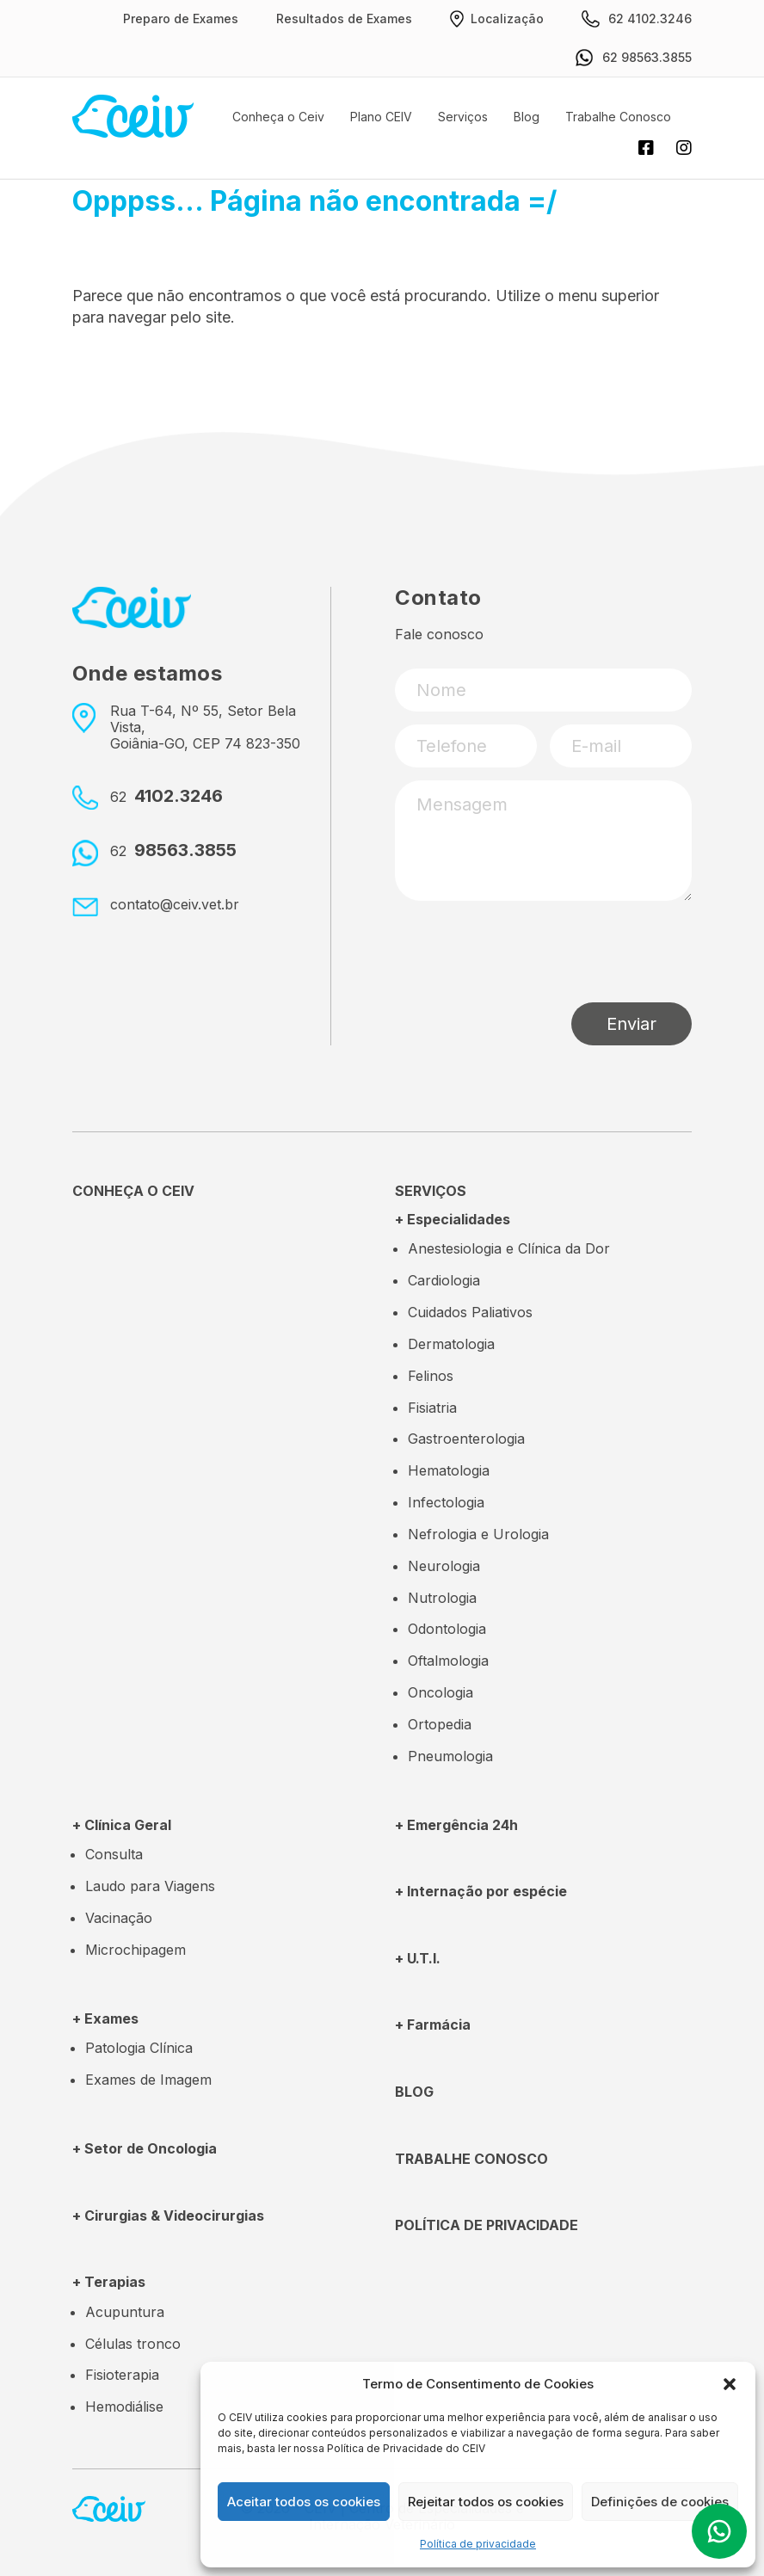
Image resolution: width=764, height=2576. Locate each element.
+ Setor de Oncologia (144, 2148)
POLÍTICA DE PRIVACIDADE (486, 2225)
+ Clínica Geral (121, 1824)
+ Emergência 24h (456, 1824)
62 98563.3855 (634, 57)
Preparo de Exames (180, 18)
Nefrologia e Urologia (478, 1534)
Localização (497, 19)
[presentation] (525, 951)
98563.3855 (173, 850)
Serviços (463, 116)
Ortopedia (439, 1724)
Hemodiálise (124, 2406)
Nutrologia (442, 1597)
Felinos (430, 1375)
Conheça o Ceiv (278, 116)
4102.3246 (166, 796)
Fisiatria (432, 1407)
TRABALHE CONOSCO (471, 2158)
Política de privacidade (478, 2543)
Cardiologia (444, 1280)
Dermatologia (451, 1344)
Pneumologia (450, 1756)
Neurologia (444, 1566)
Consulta (114, 1854)
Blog (526, 116)
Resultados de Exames (344, 18)
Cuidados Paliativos (470, 1312)
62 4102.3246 (637, 19)
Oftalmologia (448, 1660)
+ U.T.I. (418, 1958)
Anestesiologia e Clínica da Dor (509, 1248)
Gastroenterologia (466, 1438)
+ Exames (105, 2018)
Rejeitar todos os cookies (486, 2501)
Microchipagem (135, 1949)
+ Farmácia (433, 2024)
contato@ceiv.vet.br (174, 904)
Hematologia (449, 1470)
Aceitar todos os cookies (303, 2501)
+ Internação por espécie (481, 1891)
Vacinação (118, 1917)
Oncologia (440, 1692)
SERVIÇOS (430, 1190)
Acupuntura (124, 2311)
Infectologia (446, 1502)
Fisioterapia (122, 2374)
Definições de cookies (660, 2501)
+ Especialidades (452, 1219)
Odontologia (447, 1628)
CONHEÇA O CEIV (133, 1190)
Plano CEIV (381, 116)
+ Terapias (108, 2281)
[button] (729, 2384)
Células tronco (133, 2343)
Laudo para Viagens (150, 1886)
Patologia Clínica (139, 2047)
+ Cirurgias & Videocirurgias (168, 2215)
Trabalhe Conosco (618, 116)
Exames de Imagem (148, 2079)
